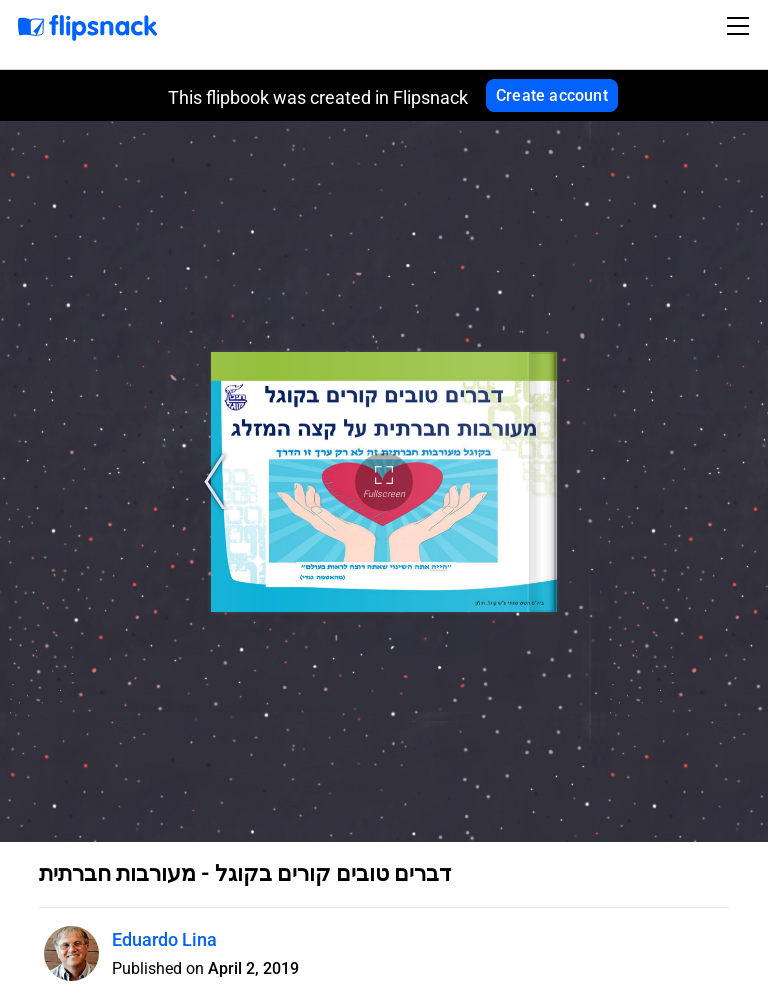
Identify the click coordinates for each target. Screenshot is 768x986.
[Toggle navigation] (741, 26)
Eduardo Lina (164, 939)
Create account (552, 95)
